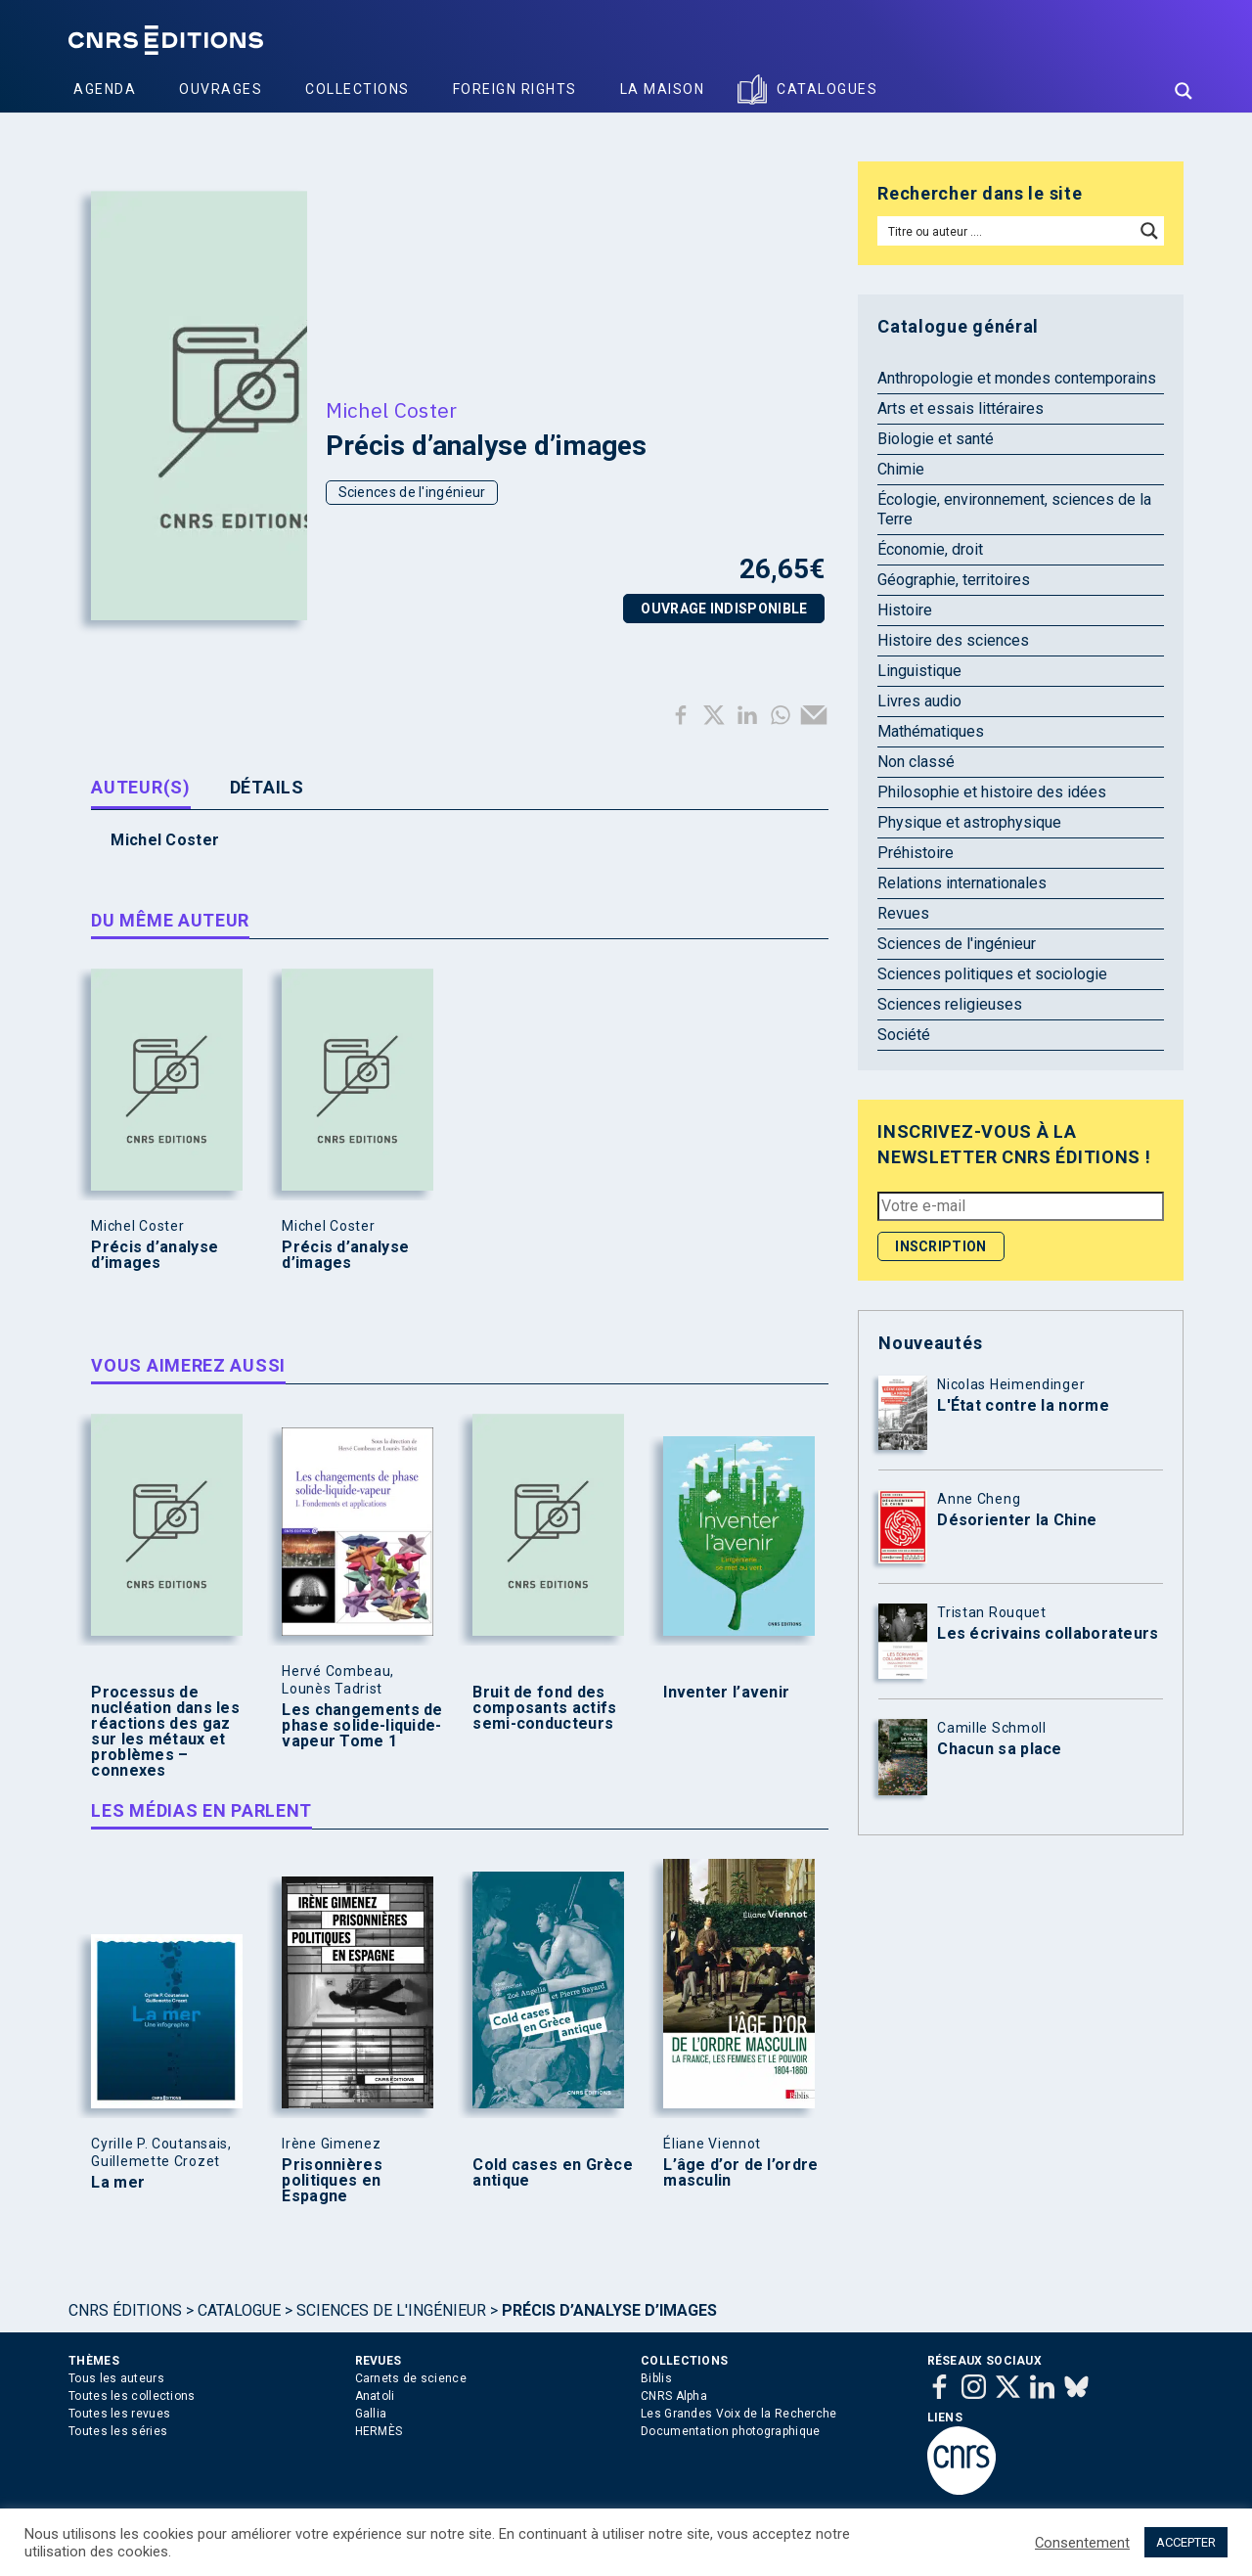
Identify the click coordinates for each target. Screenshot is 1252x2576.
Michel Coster (392, 410)
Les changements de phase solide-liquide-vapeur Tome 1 (362, 1725)
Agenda (104, 89)
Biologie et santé (935, 438)
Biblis (656, 2378)
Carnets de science (411, 2378)
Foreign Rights (515, 89)
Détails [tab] (267, 787)
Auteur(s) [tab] (140, 787)
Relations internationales (962, 883)
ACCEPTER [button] (1186, 2542)
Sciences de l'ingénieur (412, 492)
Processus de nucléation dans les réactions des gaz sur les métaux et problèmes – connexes (165, 1732)
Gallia (371, 2413)
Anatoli (375, 2396)
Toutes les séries (117, 2431)
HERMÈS (379, 2431)
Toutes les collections (132, 2396)
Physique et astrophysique (969, 822)
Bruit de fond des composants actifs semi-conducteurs (544, 1708)
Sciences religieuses (949, 1004)
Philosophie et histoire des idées (991, 792)
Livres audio (919, 701)
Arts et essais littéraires (960, 408)
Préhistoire (915, 852)
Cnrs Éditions (125, 2310)
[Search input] (1007, 231)
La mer (118, 2183)
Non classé (916, 761)
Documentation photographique (730, 2431)
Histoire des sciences (953, 640)
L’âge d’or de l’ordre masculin (740, 2173)
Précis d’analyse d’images (154, 1255)
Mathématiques (930, 731)
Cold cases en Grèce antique (552, 2173)
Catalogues (827, 89)
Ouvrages (220, 89)
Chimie (900, 469)
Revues (903, 913)
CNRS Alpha (674, 2396)
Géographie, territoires (953, 579)
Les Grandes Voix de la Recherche (739, 2413)
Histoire (904, 610)
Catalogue (239, 2310)
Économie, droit (930, 549)
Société (903, 1034)
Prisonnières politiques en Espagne (332, 2180)
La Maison (662, 89)
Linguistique (919, 670)
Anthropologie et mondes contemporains (1016, 378)
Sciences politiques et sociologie (992, 974)
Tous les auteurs (116, 2378)
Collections (357, 89)
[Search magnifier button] (1183, 91)
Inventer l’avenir (726, 1692)
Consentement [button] (1082, 2543)
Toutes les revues (119, 2413)
